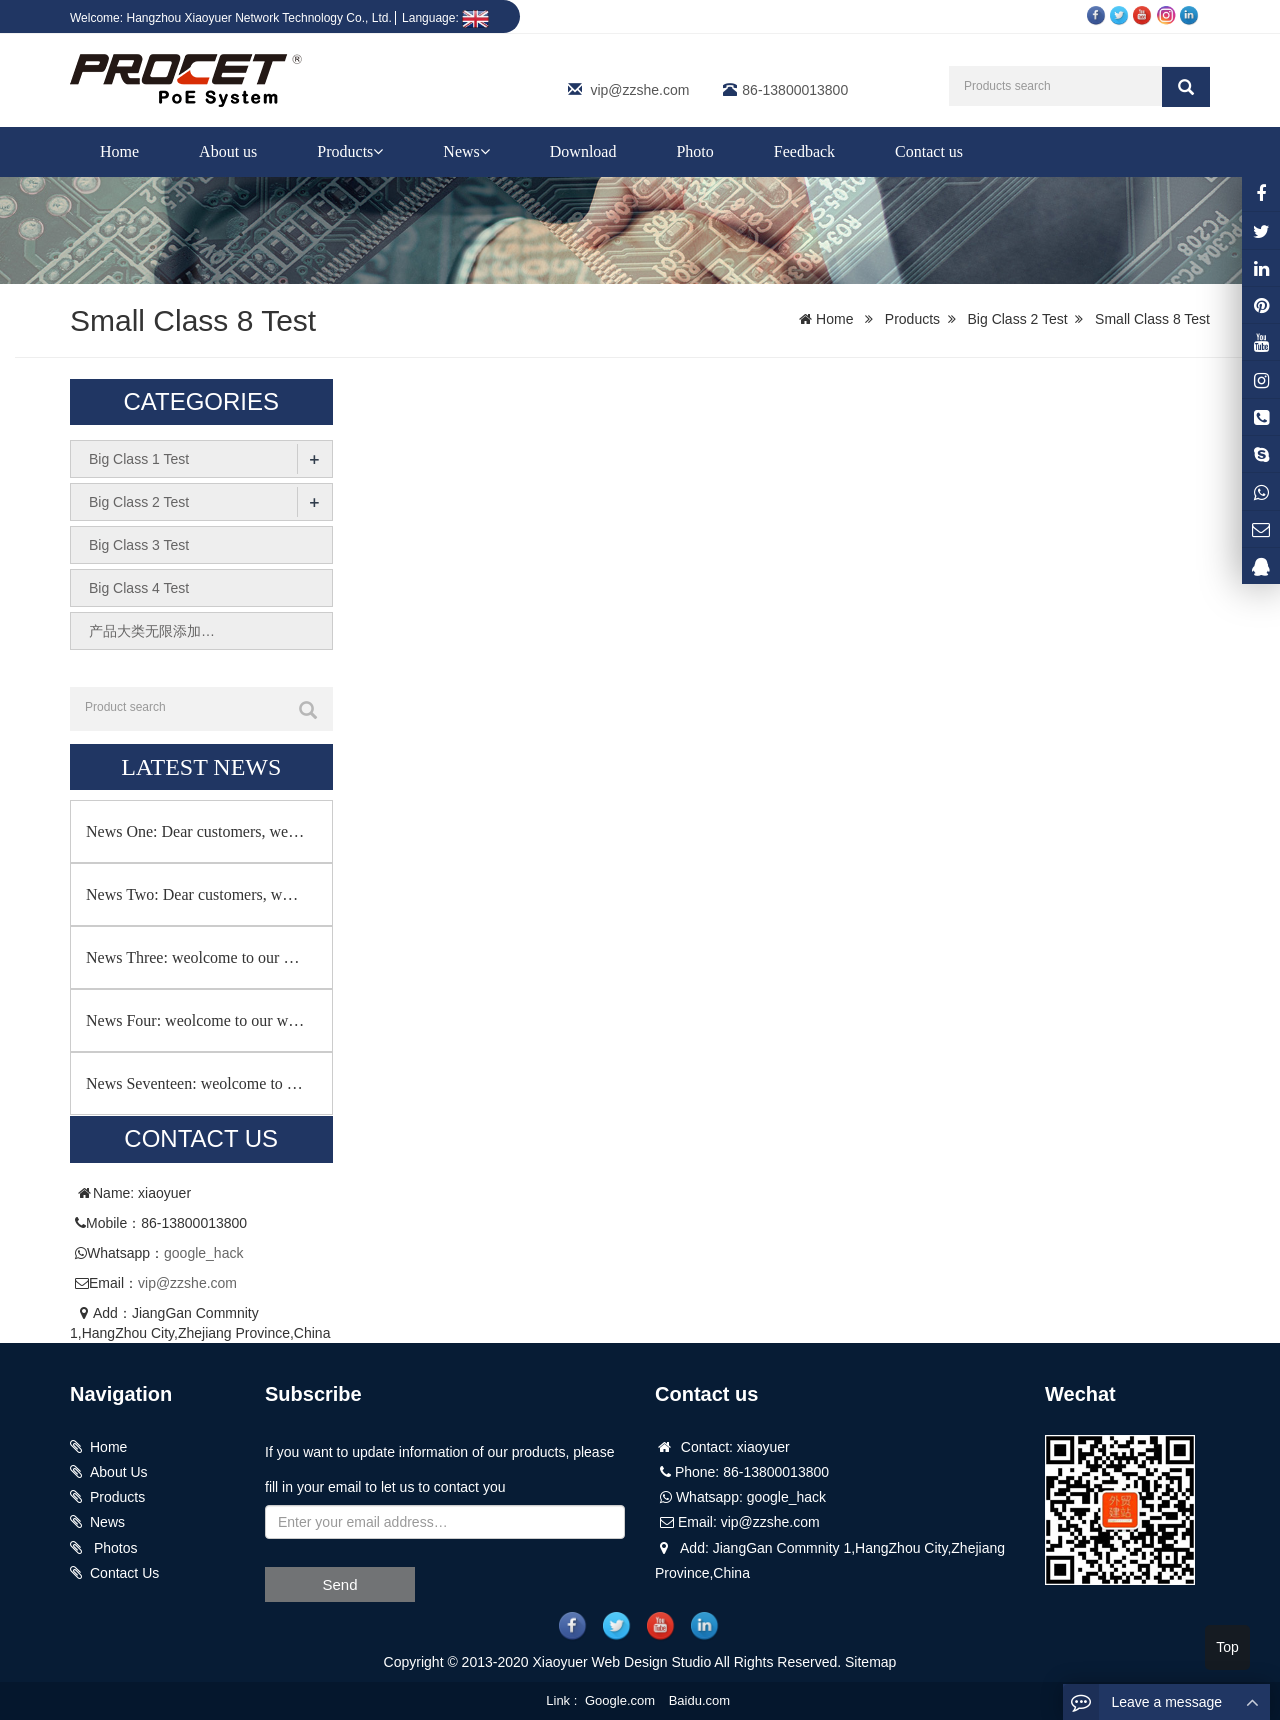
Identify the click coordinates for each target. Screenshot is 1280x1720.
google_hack (203, 1253)
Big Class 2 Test (1018, 319)
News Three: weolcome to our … (192, 957)
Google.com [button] (620, 1700)
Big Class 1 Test (139, 459)
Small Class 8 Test (1152, 319)
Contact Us (124, 1573)
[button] (378, 151)
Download (583, 151)
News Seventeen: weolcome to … (194, 1083)
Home (119, 151)
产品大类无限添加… (152, 631)
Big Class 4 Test (139, 588)
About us (228, 151)
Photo (694, 151)
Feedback (804, 151)
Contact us (929, 151)
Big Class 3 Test (139, 545)
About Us (119, 1472)
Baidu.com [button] (699, 1700)
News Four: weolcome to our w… (195, 1020)
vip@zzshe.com (639, 90)
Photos (113, 1548)
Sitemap (870, 1662)
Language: (445, 18)
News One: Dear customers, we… (195, 831)
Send (339, 1584)
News (466, 151)
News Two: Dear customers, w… (192, 894)
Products (350, 151)
